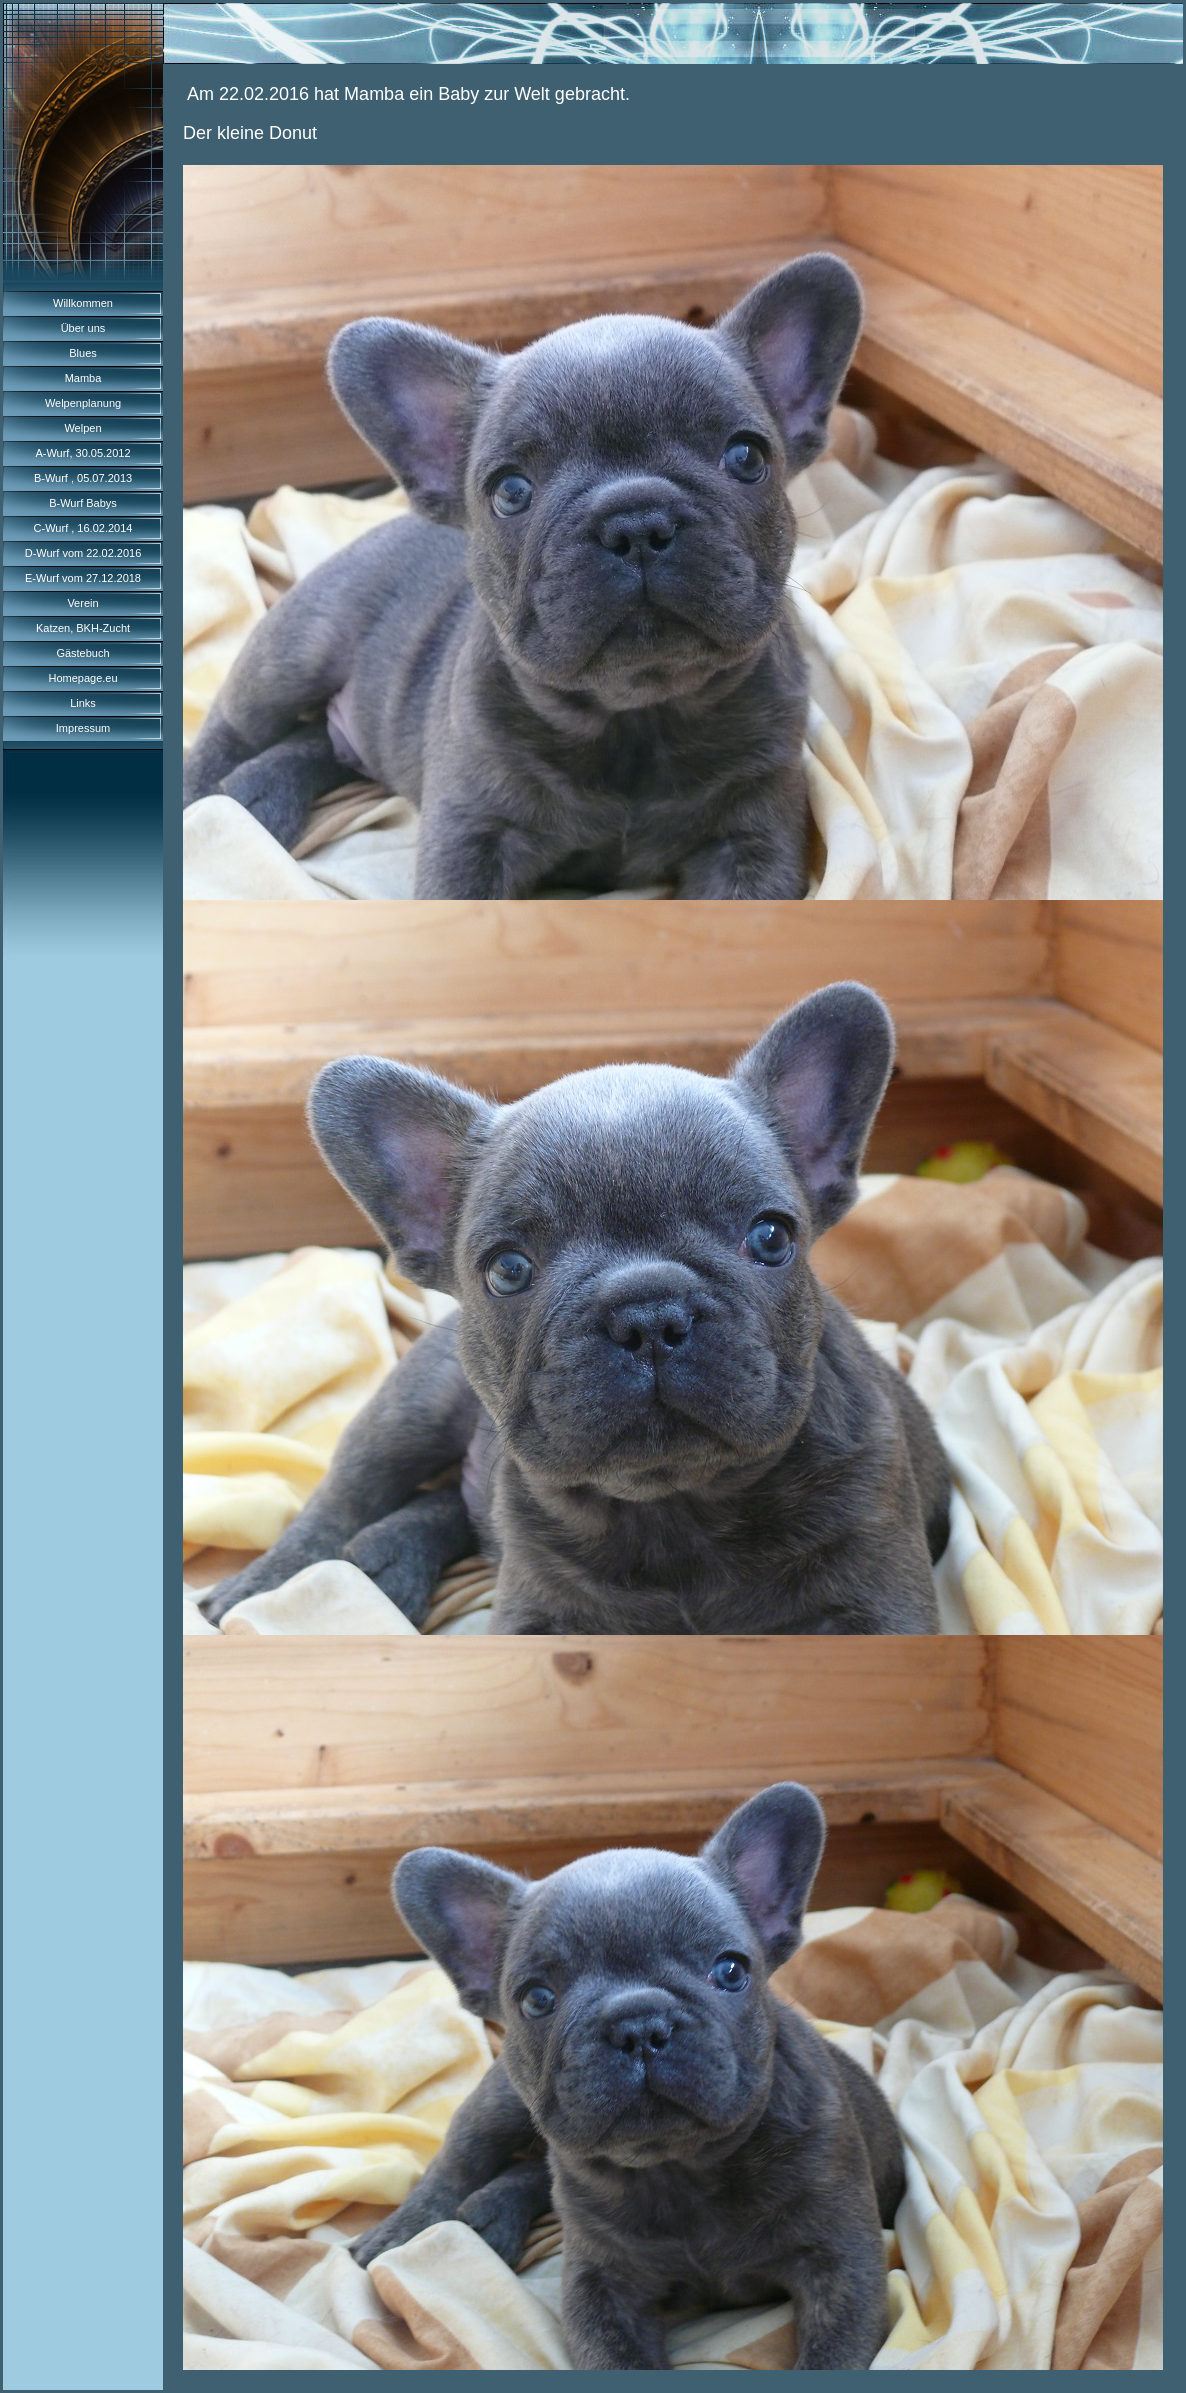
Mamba (83, 378)
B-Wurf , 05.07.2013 (83, 478)
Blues (83, 353)
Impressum (83, 728)
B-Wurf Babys (83, 503)
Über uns (83, 328)
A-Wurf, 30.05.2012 (82, 453)
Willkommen (83, 303)
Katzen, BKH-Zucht (83, 628)
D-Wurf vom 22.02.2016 (83, 553)
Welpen (82, 428)
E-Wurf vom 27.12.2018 (83, 578)
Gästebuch (82, 653)
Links (83, 703)
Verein (82, 603)
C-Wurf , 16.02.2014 (83, 528)
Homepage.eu (82, 678)
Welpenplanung (83, 403)
